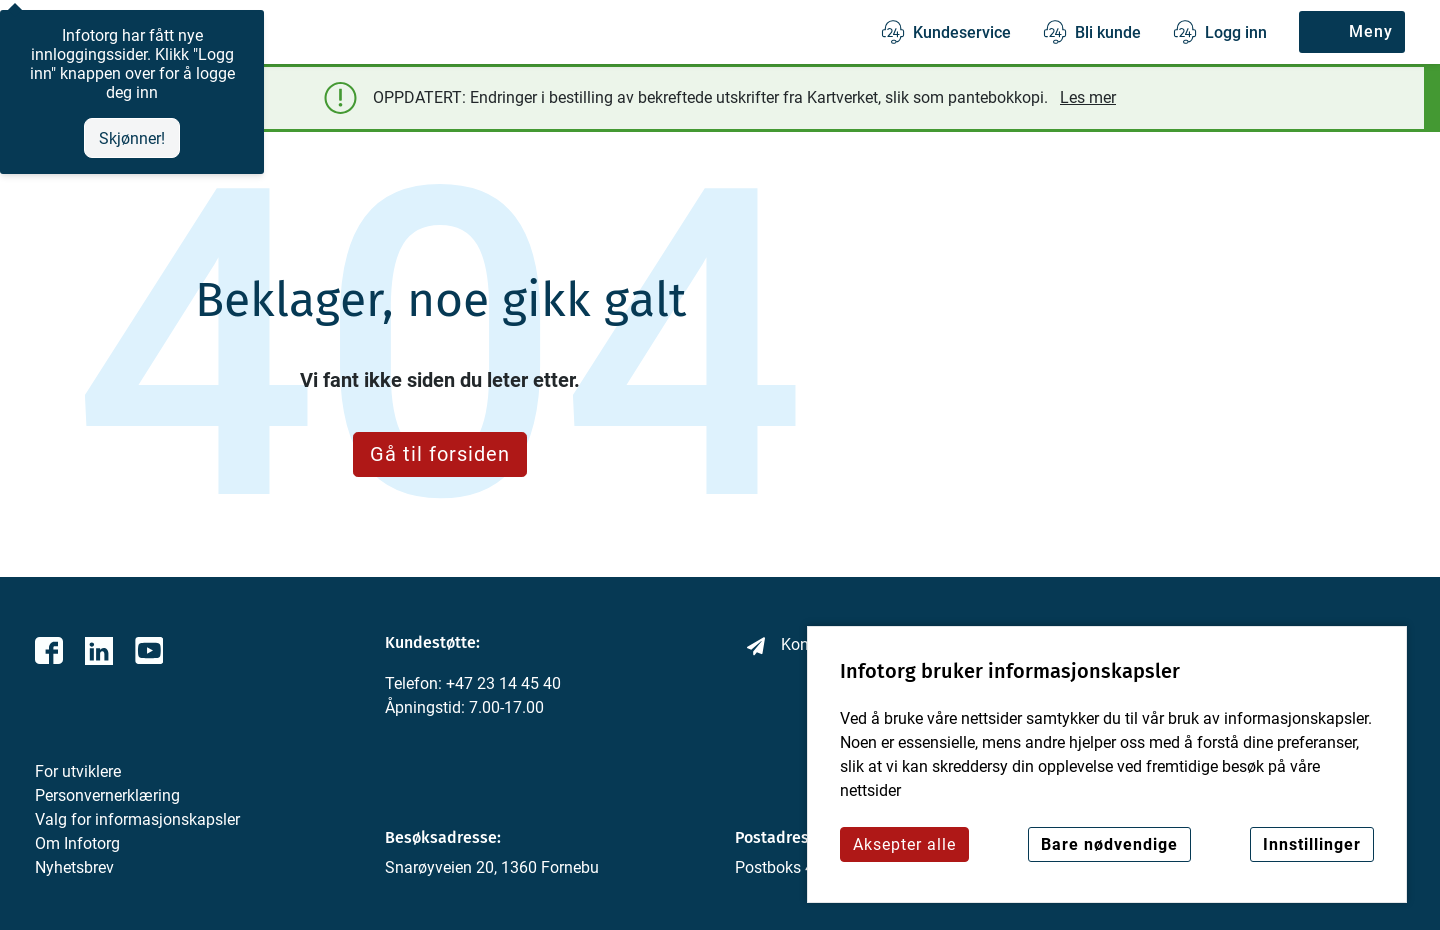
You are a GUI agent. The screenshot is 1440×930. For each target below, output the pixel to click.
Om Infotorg (77, 843)
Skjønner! (132, 138)
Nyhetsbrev (74, 867)
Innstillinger (1312, 844)
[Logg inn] (1220, 32)
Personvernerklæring (107, 795)
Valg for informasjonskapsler (137, 819)
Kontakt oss (794, 645)
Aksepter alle (904, 844)
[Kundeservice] (946, 32)
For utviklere (78, 771)
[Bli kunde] (1092, 32)
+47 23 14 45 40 (503, 683)
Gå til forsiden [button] (440, 454)
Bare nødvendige (1109, 844)
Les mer (1088, 97)
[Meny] (1352, 32)
